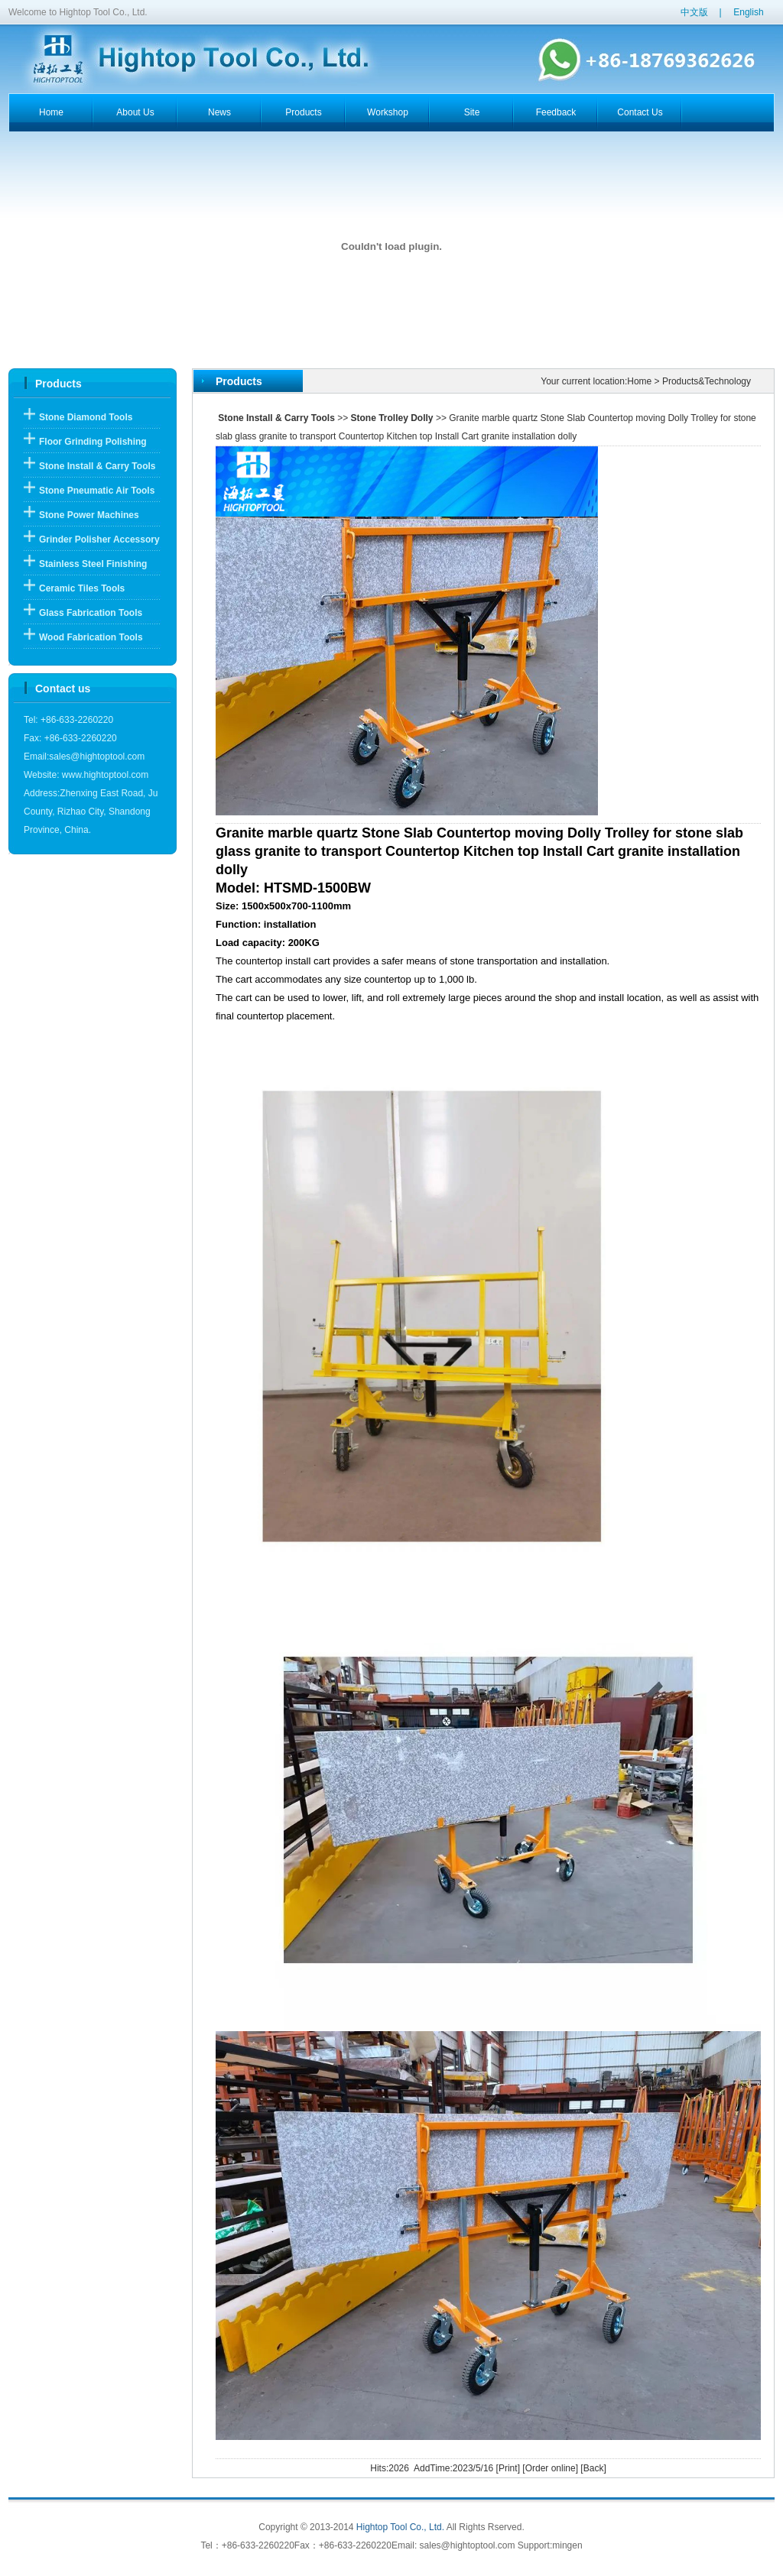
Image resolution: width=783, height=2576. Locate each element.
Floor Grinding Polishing (93, 441)
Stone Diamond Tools (85, 417)
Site (472, 112)
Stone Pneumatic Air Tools (96, 490)
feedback (556, 112)
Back (593, 2468)
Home (639, 381)
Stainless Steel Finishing (93, 564)
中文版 (694, 12)
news (219, 112)
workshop (387, 112)
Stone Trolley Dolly (392, 418)
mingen (567, 2545)
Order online (550, 2468)
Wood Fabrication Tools (91, 637)
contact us (639, 112)
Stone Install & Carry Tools (97, 466)
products (303, 112)
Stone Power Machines (89, 515)
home (51, 112)
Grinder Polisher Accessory (99, 539)
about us (135, 112)
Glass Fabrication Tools (90, 613)
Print (508, 2468)
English (748, 12)
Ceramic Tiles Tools (82, 588)
